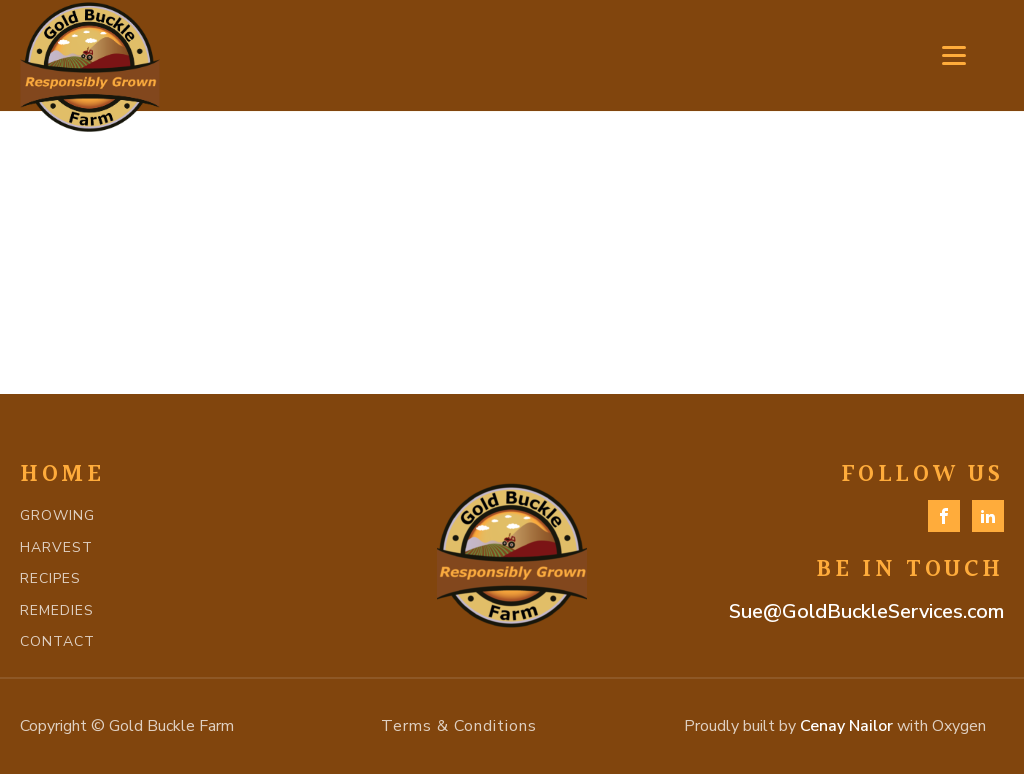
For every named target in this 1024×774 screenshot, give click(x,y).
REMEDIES (57, 610)
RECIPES (50, 578)
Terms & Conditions (459, 726)
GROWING (57, 515)
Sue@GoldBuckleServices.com (866, 611)
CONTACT (57, 641)
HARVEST (56, 547)
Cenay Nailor (846, 726)
